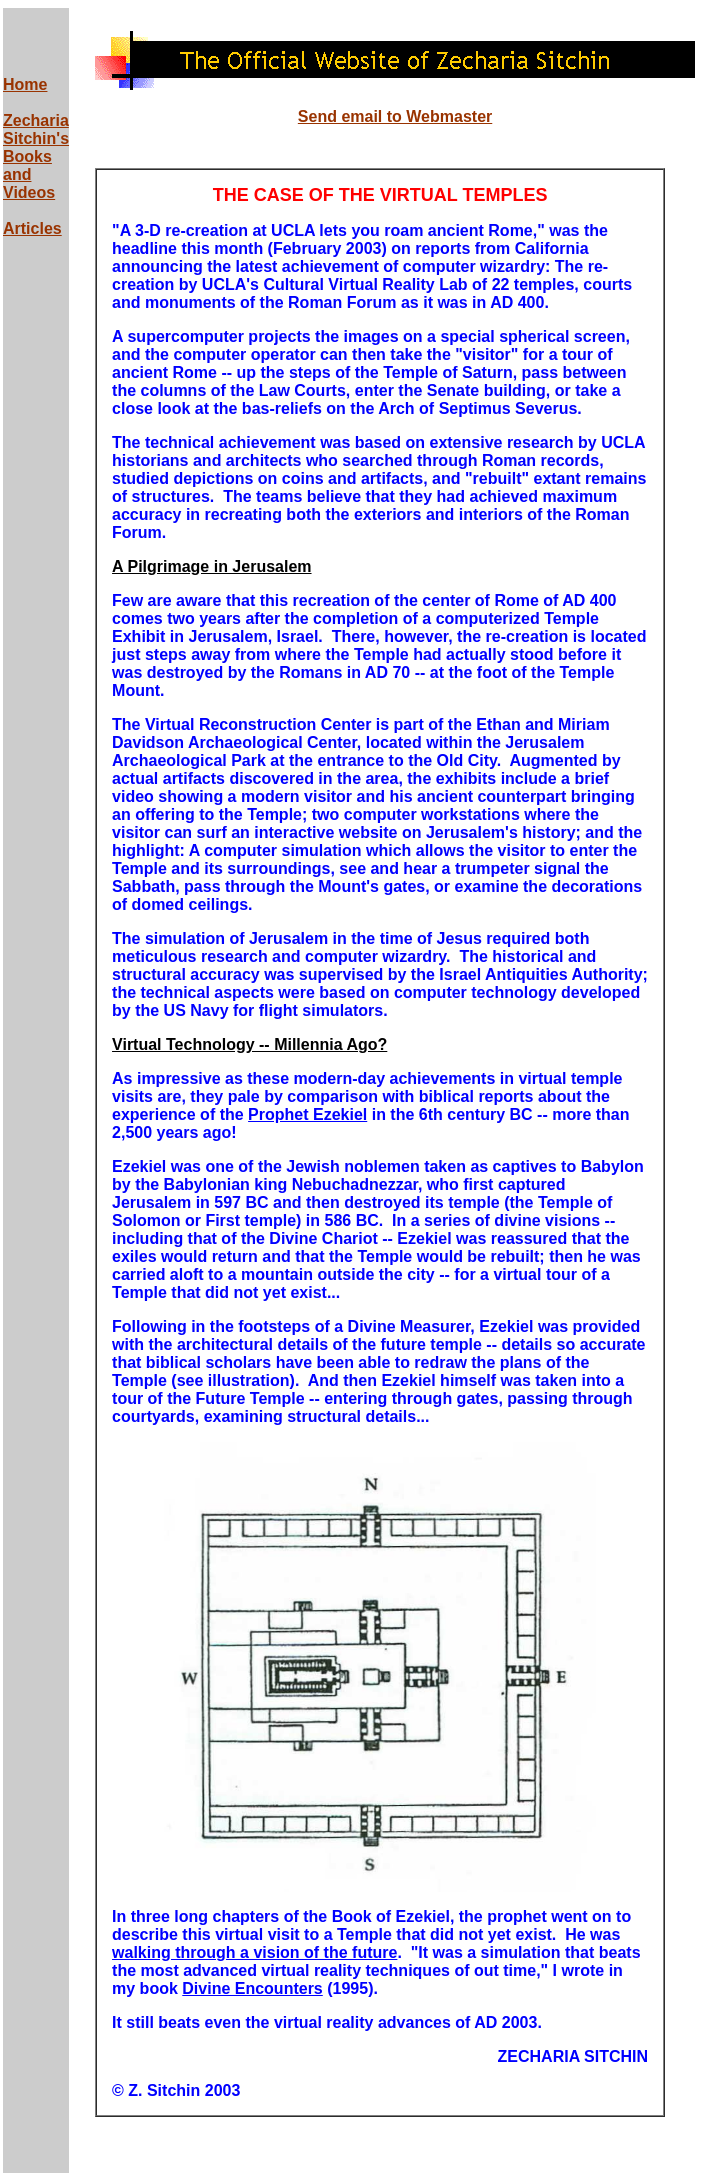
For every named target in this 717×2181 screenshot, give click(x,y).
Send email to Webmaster (395, 116)
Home (25, 84)
